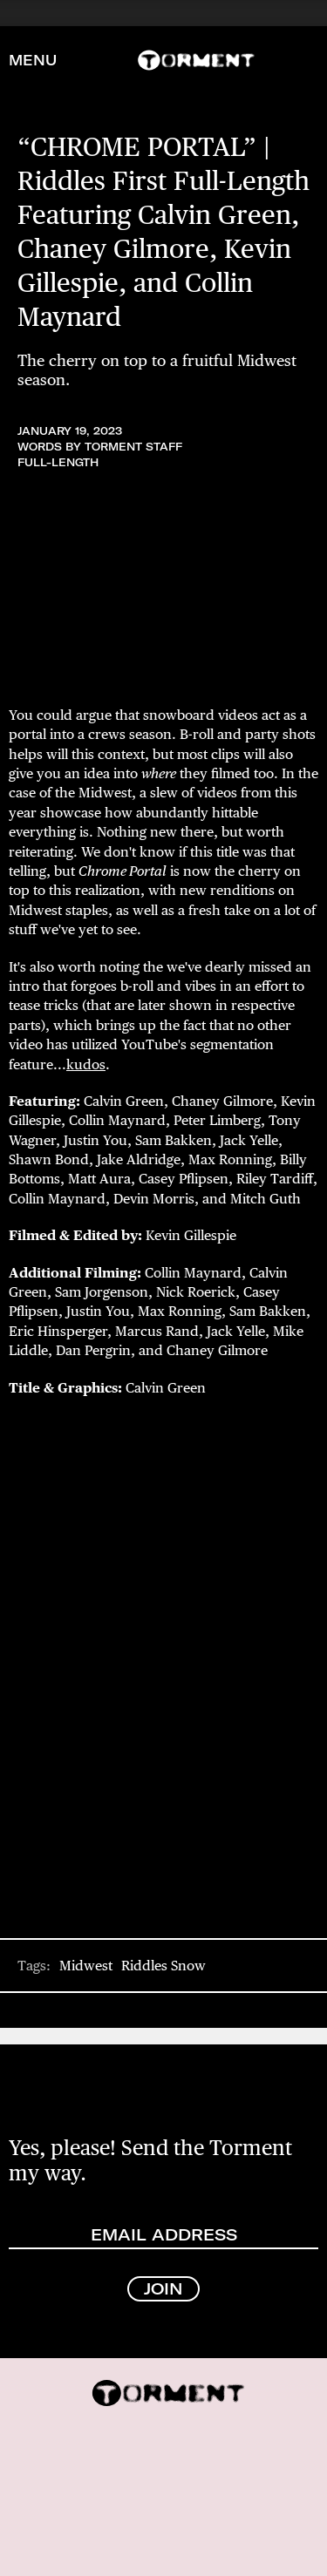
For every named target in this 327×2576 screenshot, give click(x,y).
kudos (86, 1064)
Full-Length (58, 462)
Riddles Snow (163, 1965)
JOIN (163, 2289)
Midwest (85, 1965)
